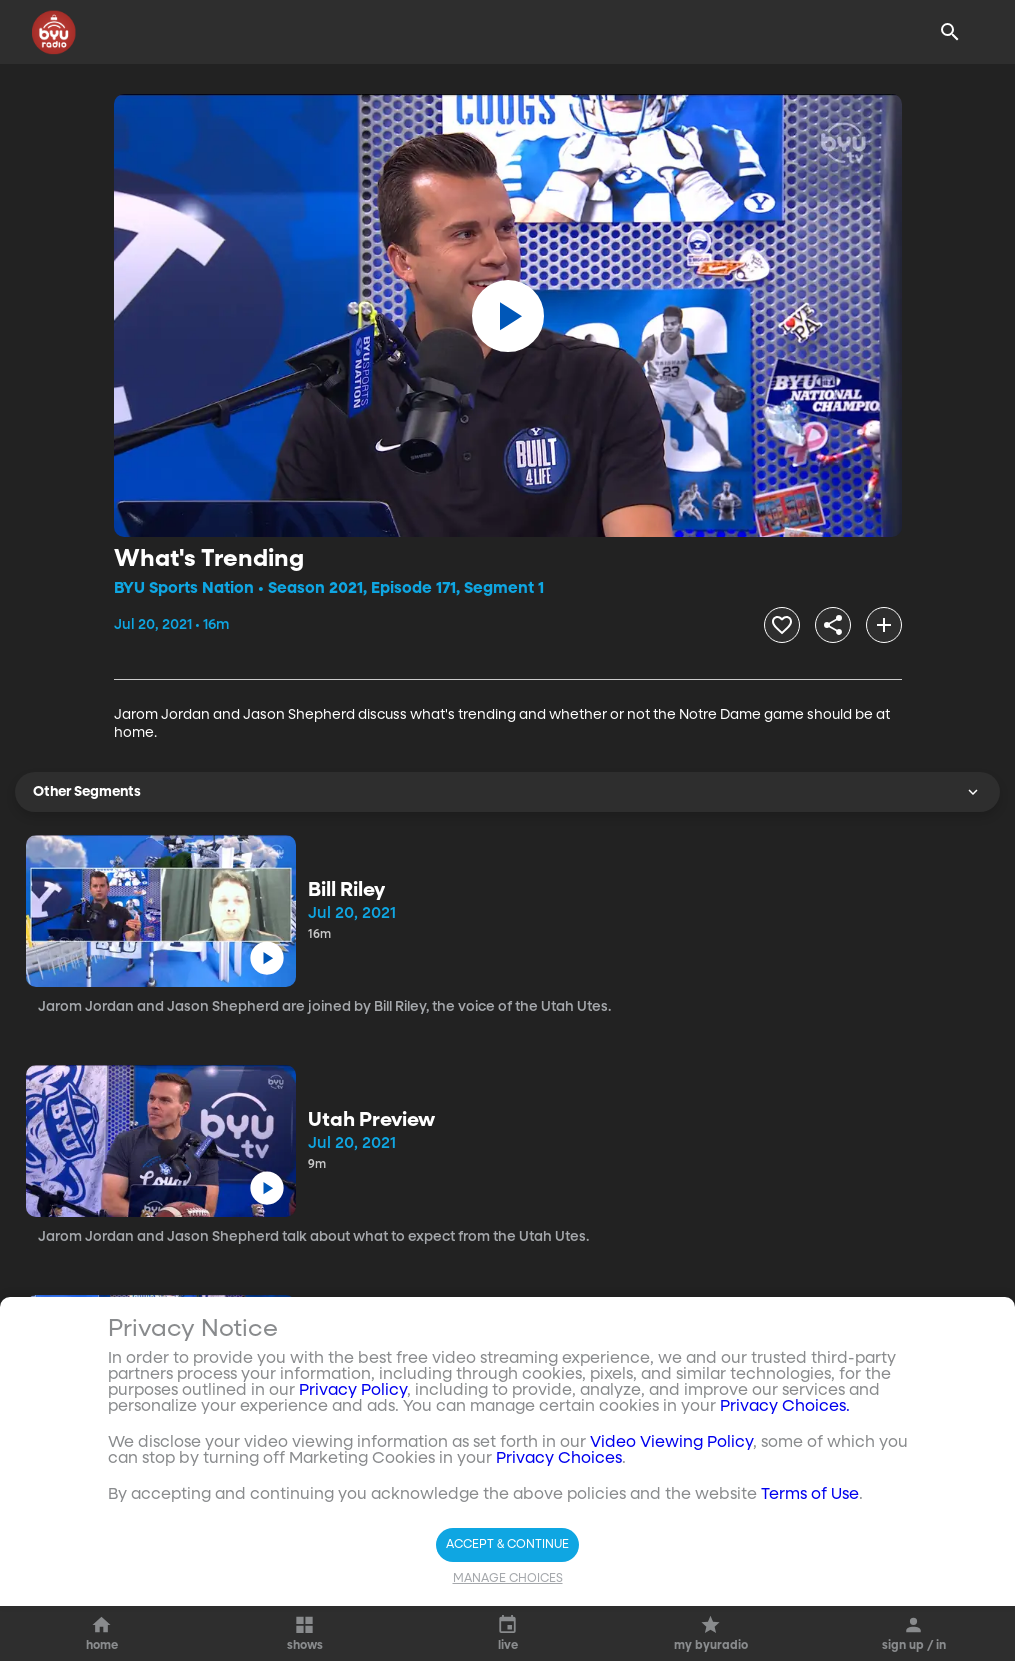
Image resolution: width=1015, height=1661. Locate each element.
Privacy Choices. (785, 1407)
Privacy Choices (559, 1459)
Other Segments (507, 792)
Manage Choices (508, 1579)
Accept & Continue (507, 1545)
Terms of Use (810, 1495)
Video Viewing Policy (671, 1443)
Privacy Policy (353, 1391)
